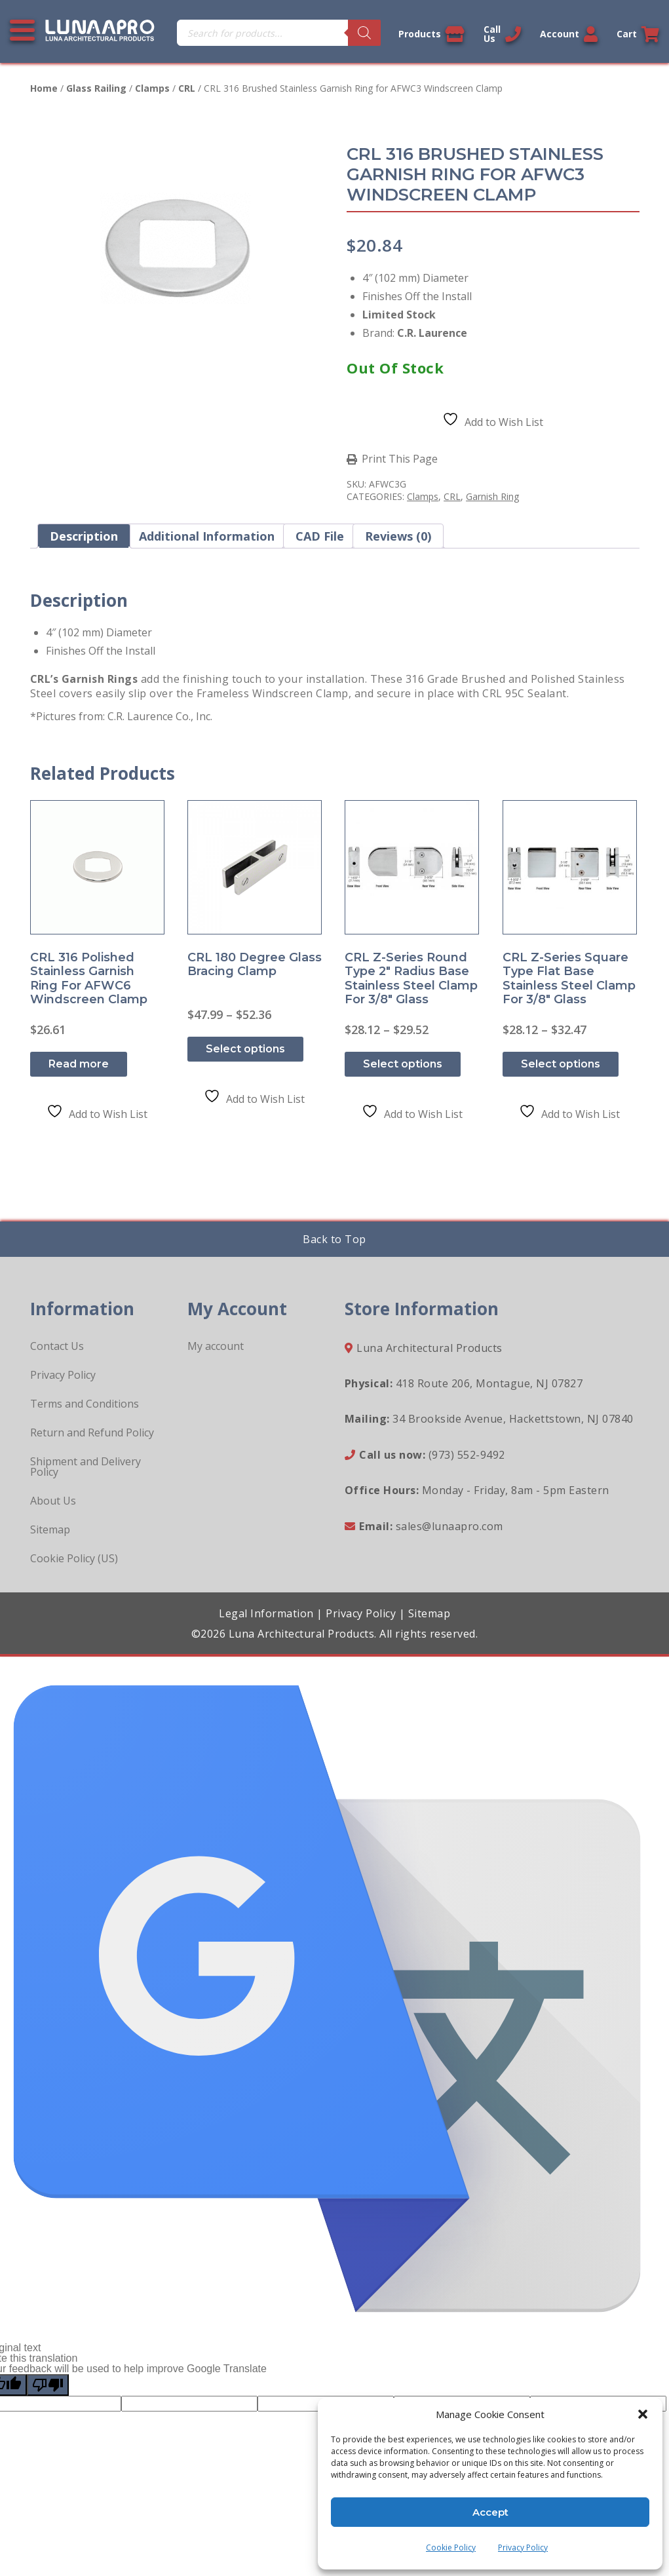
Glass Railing (96, 88)
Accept (490, 2512)
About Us (53, 1500)
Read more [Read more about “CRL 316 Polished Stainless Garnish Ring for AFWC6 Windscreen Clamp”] (78, 1064)
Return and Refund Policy (92, 1432)
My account (215, 1346)
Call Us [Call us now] (502, 34)
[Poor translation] (48, 2385)
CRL (186, 88)
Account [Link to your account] (569, 34)
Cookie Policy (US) (74, 1558)
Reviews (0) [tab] (398, 536)
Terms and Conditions (84, 1403)
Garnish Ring (492, 496)
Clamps (152, 88)
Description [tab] (84, 536)
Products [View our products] (431, 34)
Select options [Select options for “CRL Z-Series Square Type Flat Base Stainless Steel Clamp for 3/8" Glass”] (560, 1064)
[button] (642, 2414)
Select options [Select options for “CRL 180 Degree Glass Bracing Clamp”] (245, 1049)
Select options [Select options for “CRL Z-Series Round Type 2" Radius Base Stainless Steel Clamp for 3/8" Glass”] (402, 1064)
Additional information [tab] (207, 536)
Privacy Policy (523, 2547)
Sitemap (50, 1529)
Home (44, 88)
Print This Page (400, 459)
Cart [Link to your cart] (638, 34)
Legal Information (266, 1613)
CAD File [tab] (320, 536)
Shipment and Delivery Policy (85, 1466)
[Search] (364, 33)
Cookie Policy (451, 2547)
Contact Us (57, 1346)
